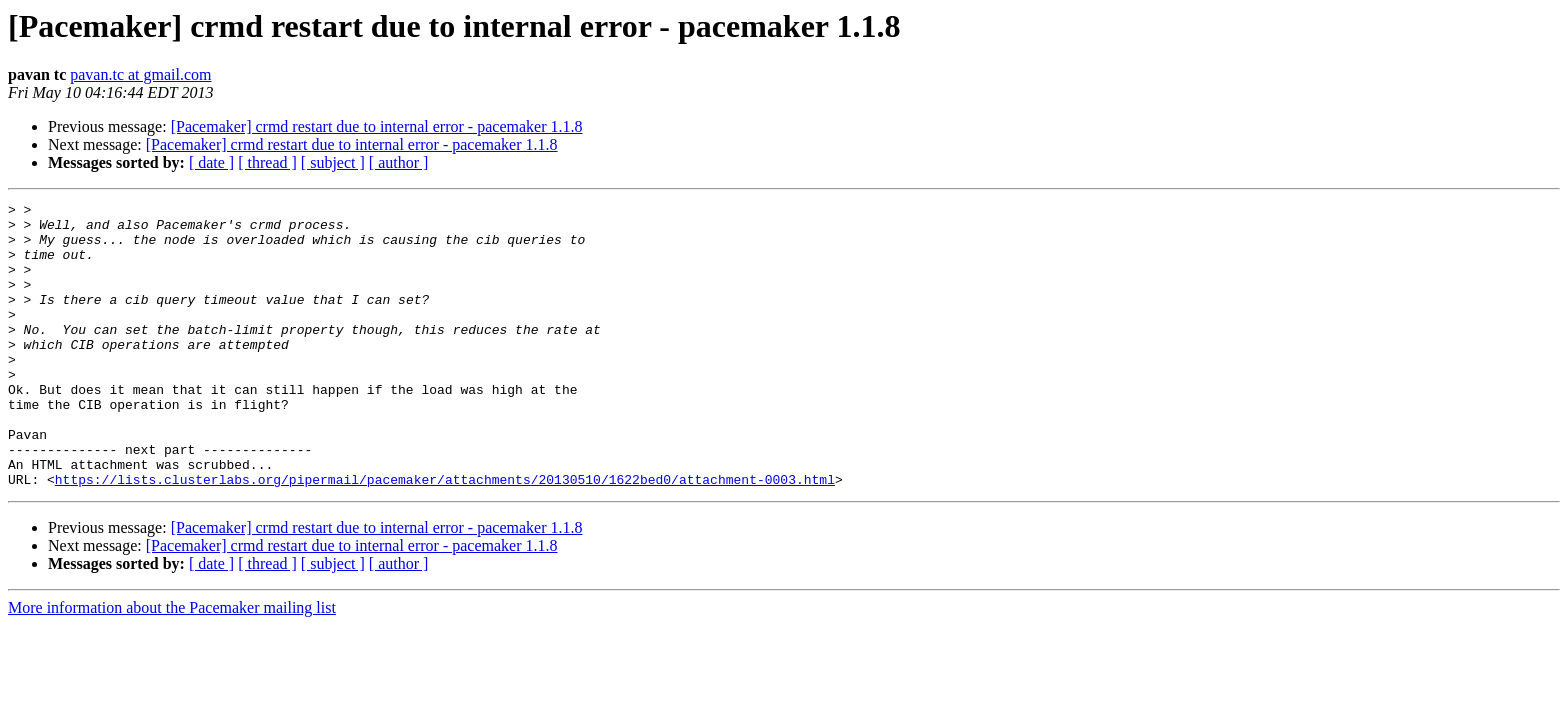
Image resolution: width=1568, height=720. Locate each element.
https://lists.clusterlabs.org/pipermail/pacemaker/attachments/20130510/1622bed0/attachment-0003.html (445, 536)
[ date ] (211, 162)
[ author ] (399, 162)
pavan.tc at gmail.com (140, 74)
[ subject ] (333, 162)
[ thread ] (267, 162)
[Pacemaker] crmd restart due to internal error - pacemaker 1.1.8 (377, 126)
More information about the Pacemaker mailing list (172, 664)
